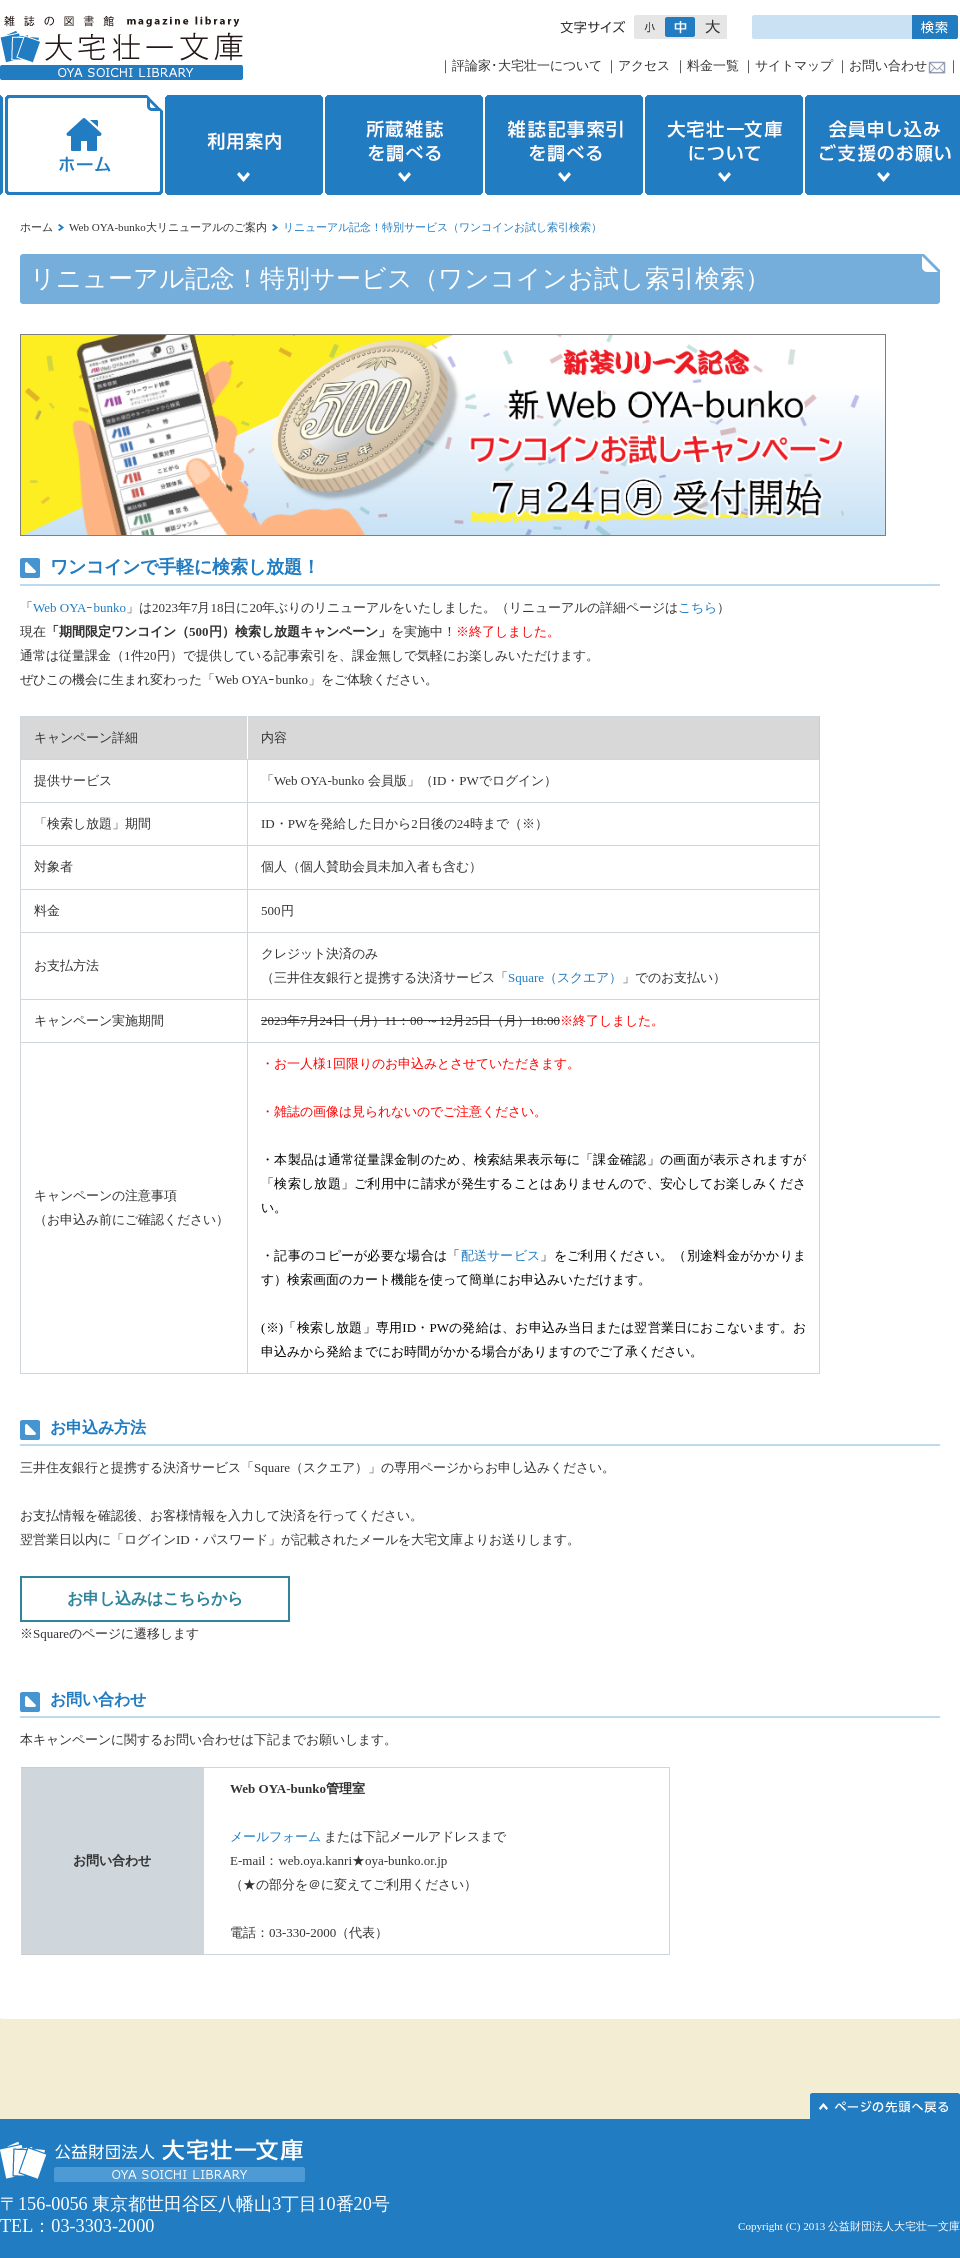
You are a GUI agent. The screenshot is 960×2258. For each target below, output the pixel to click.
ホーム (82, 145)
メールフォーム (275, 1836)
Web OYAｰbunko (79, 607)
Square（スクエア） (565, 977)
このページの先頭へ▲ (885, 2106)
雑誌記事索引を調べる (564, 145)
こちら (697, 607)
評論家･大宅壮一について (527, 65)
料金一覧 (713, 65)
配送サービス (501, 1255)
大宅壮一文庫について (724, 145)
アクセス (644, 65)
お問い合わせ (888, 65)
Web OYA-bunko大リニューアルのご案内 (168, 227)
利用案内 (244, 145)
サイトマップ (794, 65)
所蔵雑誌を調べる (404, 145)
